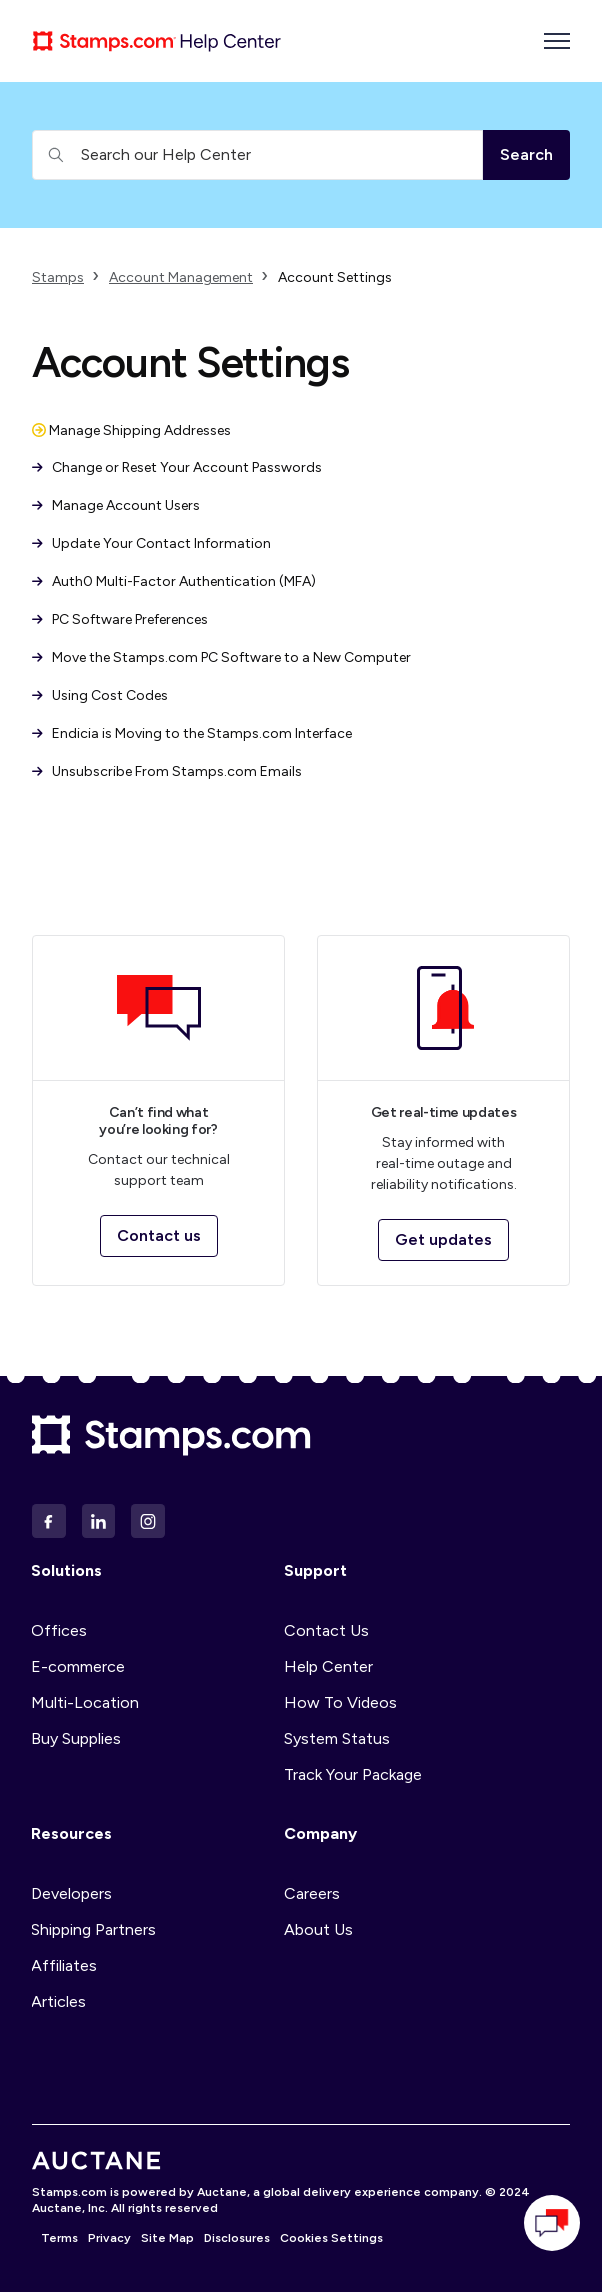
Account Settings (335, 277)
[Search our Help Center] (257, 155)
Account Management (181, 277)
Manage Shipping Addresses (131, 430)
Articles (58, 2001)
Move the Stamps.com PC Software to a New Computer (221, 657)
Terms (59, 2238)
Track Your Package (353, 1774)
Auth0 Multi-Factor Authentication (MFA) (174, 581)
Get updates (443, 1239)
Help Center (328, 1666)
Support (315, 1570)
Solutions (66, 1570)
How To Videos (340, 1702)
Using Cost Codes (100, 695)
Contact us (159, 1235)
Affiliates (64, 1965)
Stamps (58, 277)
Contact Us (326, 1630)
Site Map (167, 2238)
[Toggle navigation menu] (557, 41)
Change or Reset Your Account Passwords (177, 467)
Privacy (109, 2238)
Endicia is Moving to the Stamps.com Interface (192, 733)
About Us (318, 1929)
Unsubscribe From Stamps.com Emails (167, 771)
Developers (71, 1893)
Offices (59, 1630)
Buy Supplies (76, 1738)
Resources (71, 1833)
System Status (337, 1738)
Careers (312, 1893)
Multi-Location (85, 1702)
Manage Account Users (116, 505)
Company (320, 1833)
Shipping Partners (93, 1929)
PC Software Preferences (120, 619)
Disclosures (237, 2238)
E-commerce (78, 1666)
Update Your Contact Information (151, 543)
